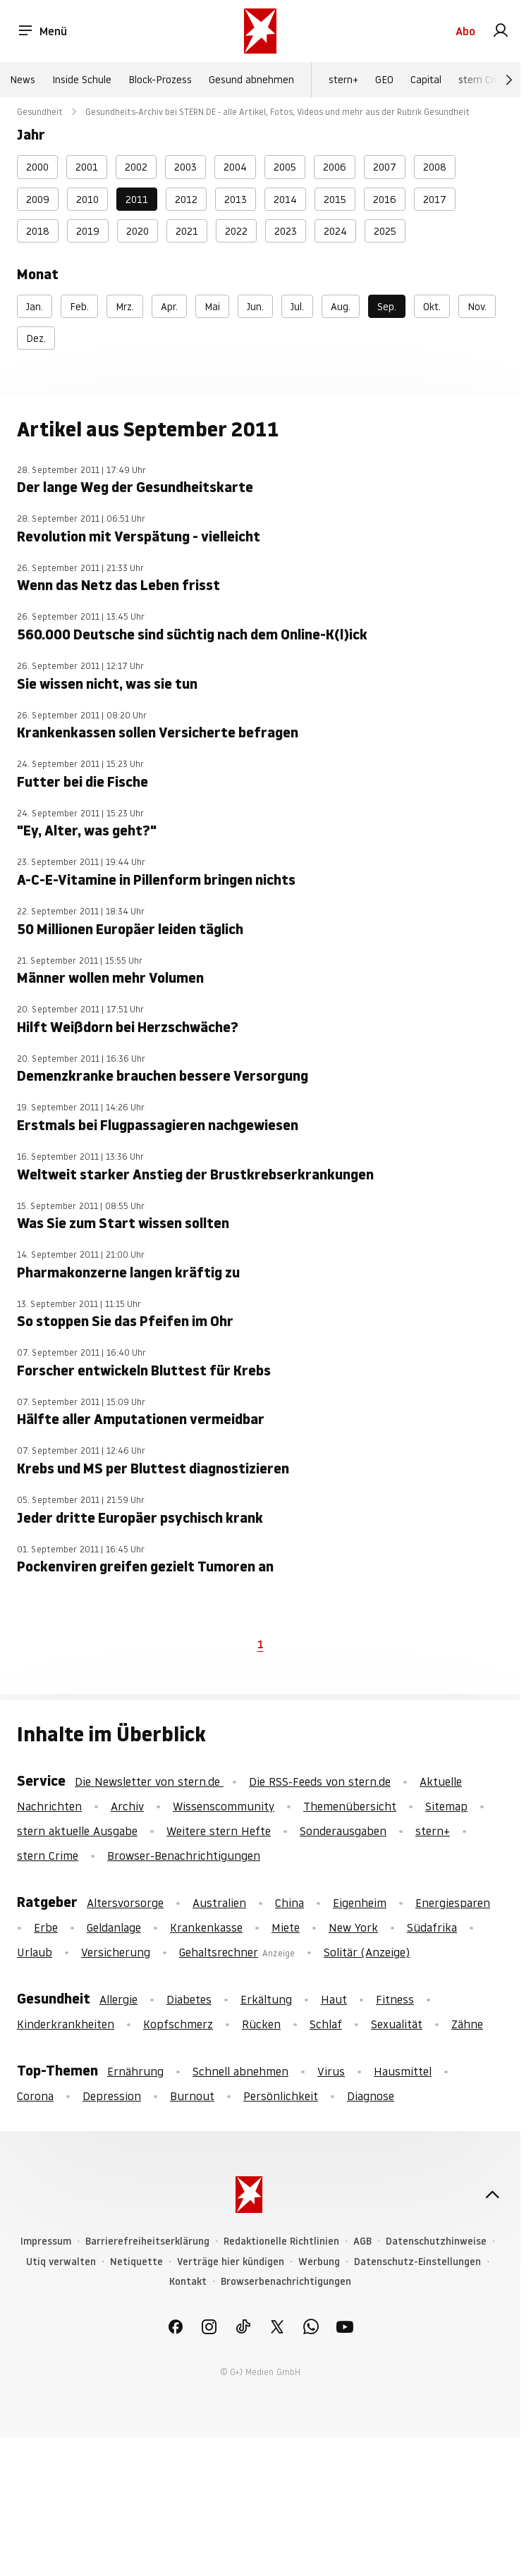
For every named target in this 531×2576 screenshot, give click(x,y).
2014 (285, 199)
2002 (136, 167)
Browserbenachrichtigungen (286, 2282)
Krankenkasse (206, 1927)
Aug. (340, 306)
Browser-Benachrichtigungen (183, 1855)
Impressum (45, 2241)
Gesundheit (40, 111)
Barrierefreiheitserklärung (147, 2241)
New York (353, 1927)
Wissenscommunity (223, 1806)
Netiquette (136, 2262)
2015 (335, 199)
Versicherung (115, 1952)
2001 (86, 167)
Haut (334, 1999)
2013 (235, 199)
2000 (37, 167)
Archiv (127, 1806)
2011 (137, 199)
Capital (425, 79)
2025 (385, 231)
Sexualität (396, 2024)
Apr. (169, 306)
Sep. (386, 306)
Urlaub (34, 1952)
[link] (501, 31)
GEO (384, 79)
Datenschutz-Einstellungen (417, 2262)
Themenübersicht (349, 1806)
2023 (285, 231)
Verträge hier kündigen (230, 2262)
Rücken (261, 2024)
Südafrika (432, 1927)
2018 (37, 231)
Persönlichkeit (280, 2096)
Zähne (467, 2024)
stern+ (343, 79)
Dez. (36, 338)
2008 (434, 167)
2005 (285, 167)
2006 (334, 167)
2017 (434, 199)
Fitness (395, 1999)
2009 (37, 199)
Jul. (297, 306)
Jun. (255, 306)
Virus (331, 2071)
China (289, 1903)
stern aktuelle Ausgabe (77, 1831)
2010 (87, 199)
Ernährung (135, 2071)
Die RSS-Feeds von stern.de (320, 1781)
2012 (186, 199)
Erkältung (266, 1999)
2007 (384, 167)
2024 (335, 231)
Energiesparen (452, 1903)
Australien (219, 1903)
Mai (212, 306)
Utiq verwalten (61, 2262)
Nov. (477, 306)
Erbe (46, 1927)
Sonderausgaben (343, 1831)
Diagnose (370, 2096)
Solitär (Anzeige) (367, 1952)
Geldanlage (114, 1927)
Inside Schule (81, 79)
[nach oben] (492, 2194)
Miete (285, 1927)
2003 (185, 167)
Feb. (79, 306)
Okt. (432, 306)
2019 (87, 231)
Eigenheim (359, 1903)
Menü (42, 31)
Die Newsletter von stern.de (149, 1781)
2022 (236, 231)
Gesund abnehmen (251, 79)
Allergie (118, 1999)
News (22, 79)
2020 (137, 231)
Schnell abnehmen (240, 2071)
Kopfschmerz (178, 2024)
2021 (187, 231)
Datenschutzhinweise (436, 2241)
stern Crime (484, 79)
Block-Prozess (160, 79)
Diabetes (189, 1999)
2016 (384, 199)
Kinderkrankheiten (65, 2024)
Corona (35, 2096)
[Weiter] (509, 79)
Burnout (192, 2096)
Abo (465, 31)
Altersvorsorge (125, 1903)
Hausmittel (403, 2071)
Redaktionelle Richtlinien (281, 2241)
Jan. (34, 306)
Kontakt (188, 2282)
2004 (235, 167)
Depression (112, 2096)
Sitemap (446, 1806)
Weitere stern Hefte (218, 1831)
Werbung (319, 2262)
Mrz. (125, 306)
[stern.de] (260, 31)
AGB (362, 2241)
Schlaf (326, 2024)
